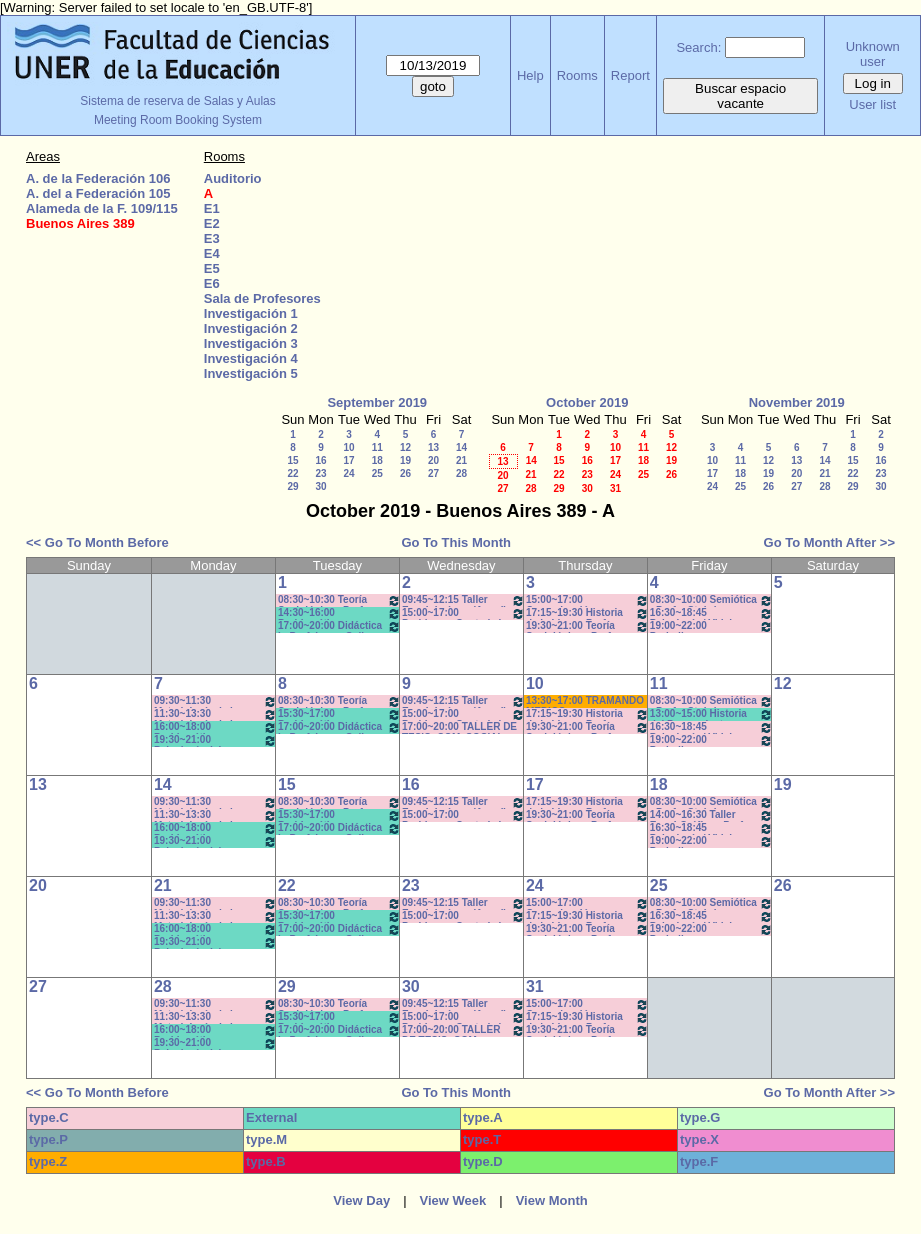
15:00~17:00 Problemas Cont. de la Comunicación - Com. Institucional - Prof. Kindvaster (463, 613)
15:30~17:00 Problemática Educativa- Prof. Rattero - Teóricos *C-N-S (339, 714)
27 (433, 473)
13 (433, 447)
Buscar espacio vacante (740, 96)
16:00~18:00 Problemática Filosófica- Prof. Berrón (215, 727)
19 (405, 460)
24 (348, 473)
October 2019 (587, 402)
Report (630, 75)
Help (530, 75)
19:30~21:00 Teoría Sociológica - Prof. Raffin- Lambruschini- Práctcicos (587, 626)
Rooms (577, 75)
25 (377, 473)
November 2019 (797, 402)
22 (292, 473)
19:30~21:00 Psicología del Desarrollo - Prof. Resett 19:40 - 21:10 (215, 740)
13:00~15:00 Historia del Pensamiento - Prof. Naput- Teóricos (711, 714)
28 (461, 473)
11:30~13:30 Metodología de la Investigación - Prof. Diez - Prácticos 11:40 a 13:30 (215, 714)
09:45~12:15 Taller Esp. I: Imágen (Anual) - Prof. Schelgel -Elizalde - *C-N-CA (463, 600)
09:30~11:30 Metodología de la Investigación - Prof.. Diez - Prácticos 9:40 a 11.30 (215, 701)
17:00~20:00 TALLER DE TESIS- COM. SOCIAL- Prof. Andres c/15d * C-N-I (462, 727)
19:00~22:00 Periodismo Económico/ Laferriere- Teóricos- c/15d (711, 626)
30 (320, 486)
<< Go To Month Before (97, 542)
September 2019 (377, 402)
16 (320, 460)
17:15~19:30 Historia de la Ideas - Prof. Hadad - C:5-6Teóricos (587, 613)
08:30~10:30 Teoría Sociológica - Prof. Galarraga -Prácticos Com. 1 (339, 600)
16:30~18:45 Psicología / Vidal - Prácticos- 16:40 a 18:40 (711, 613)
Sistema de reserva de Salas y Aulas (177, 101)
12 (405, 447)
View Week (453, 1200)
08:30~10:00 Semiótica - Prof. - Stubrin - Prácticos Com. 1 (711, 600)
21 (461, 460)
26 (405, 473)
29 (292, 486)
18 (377, 460)
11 (377, 447)
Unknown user (873, 54)
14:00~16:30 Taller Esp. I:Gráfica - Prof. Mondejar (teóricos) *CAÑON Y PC (711, 815)
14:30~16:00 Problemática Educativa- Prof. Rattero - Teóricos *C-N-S (339, 613)
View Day (361, 1200)
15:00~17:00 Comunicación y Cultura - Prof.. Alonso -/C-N (587, 600)
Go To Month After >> (829, 542)
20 (433, 460)
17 (348, 460)
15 (292, 460)
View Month (552, 1200)
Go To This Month (456, 542)
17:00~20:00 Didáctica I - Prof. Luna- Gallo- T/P (339, 626)
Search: (698, 47)
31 (615, 488)
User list (872, 104)
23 (320, 473)
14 (461, 447)
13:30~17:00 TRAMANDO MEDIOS (585, 701)
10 (348, 447)
